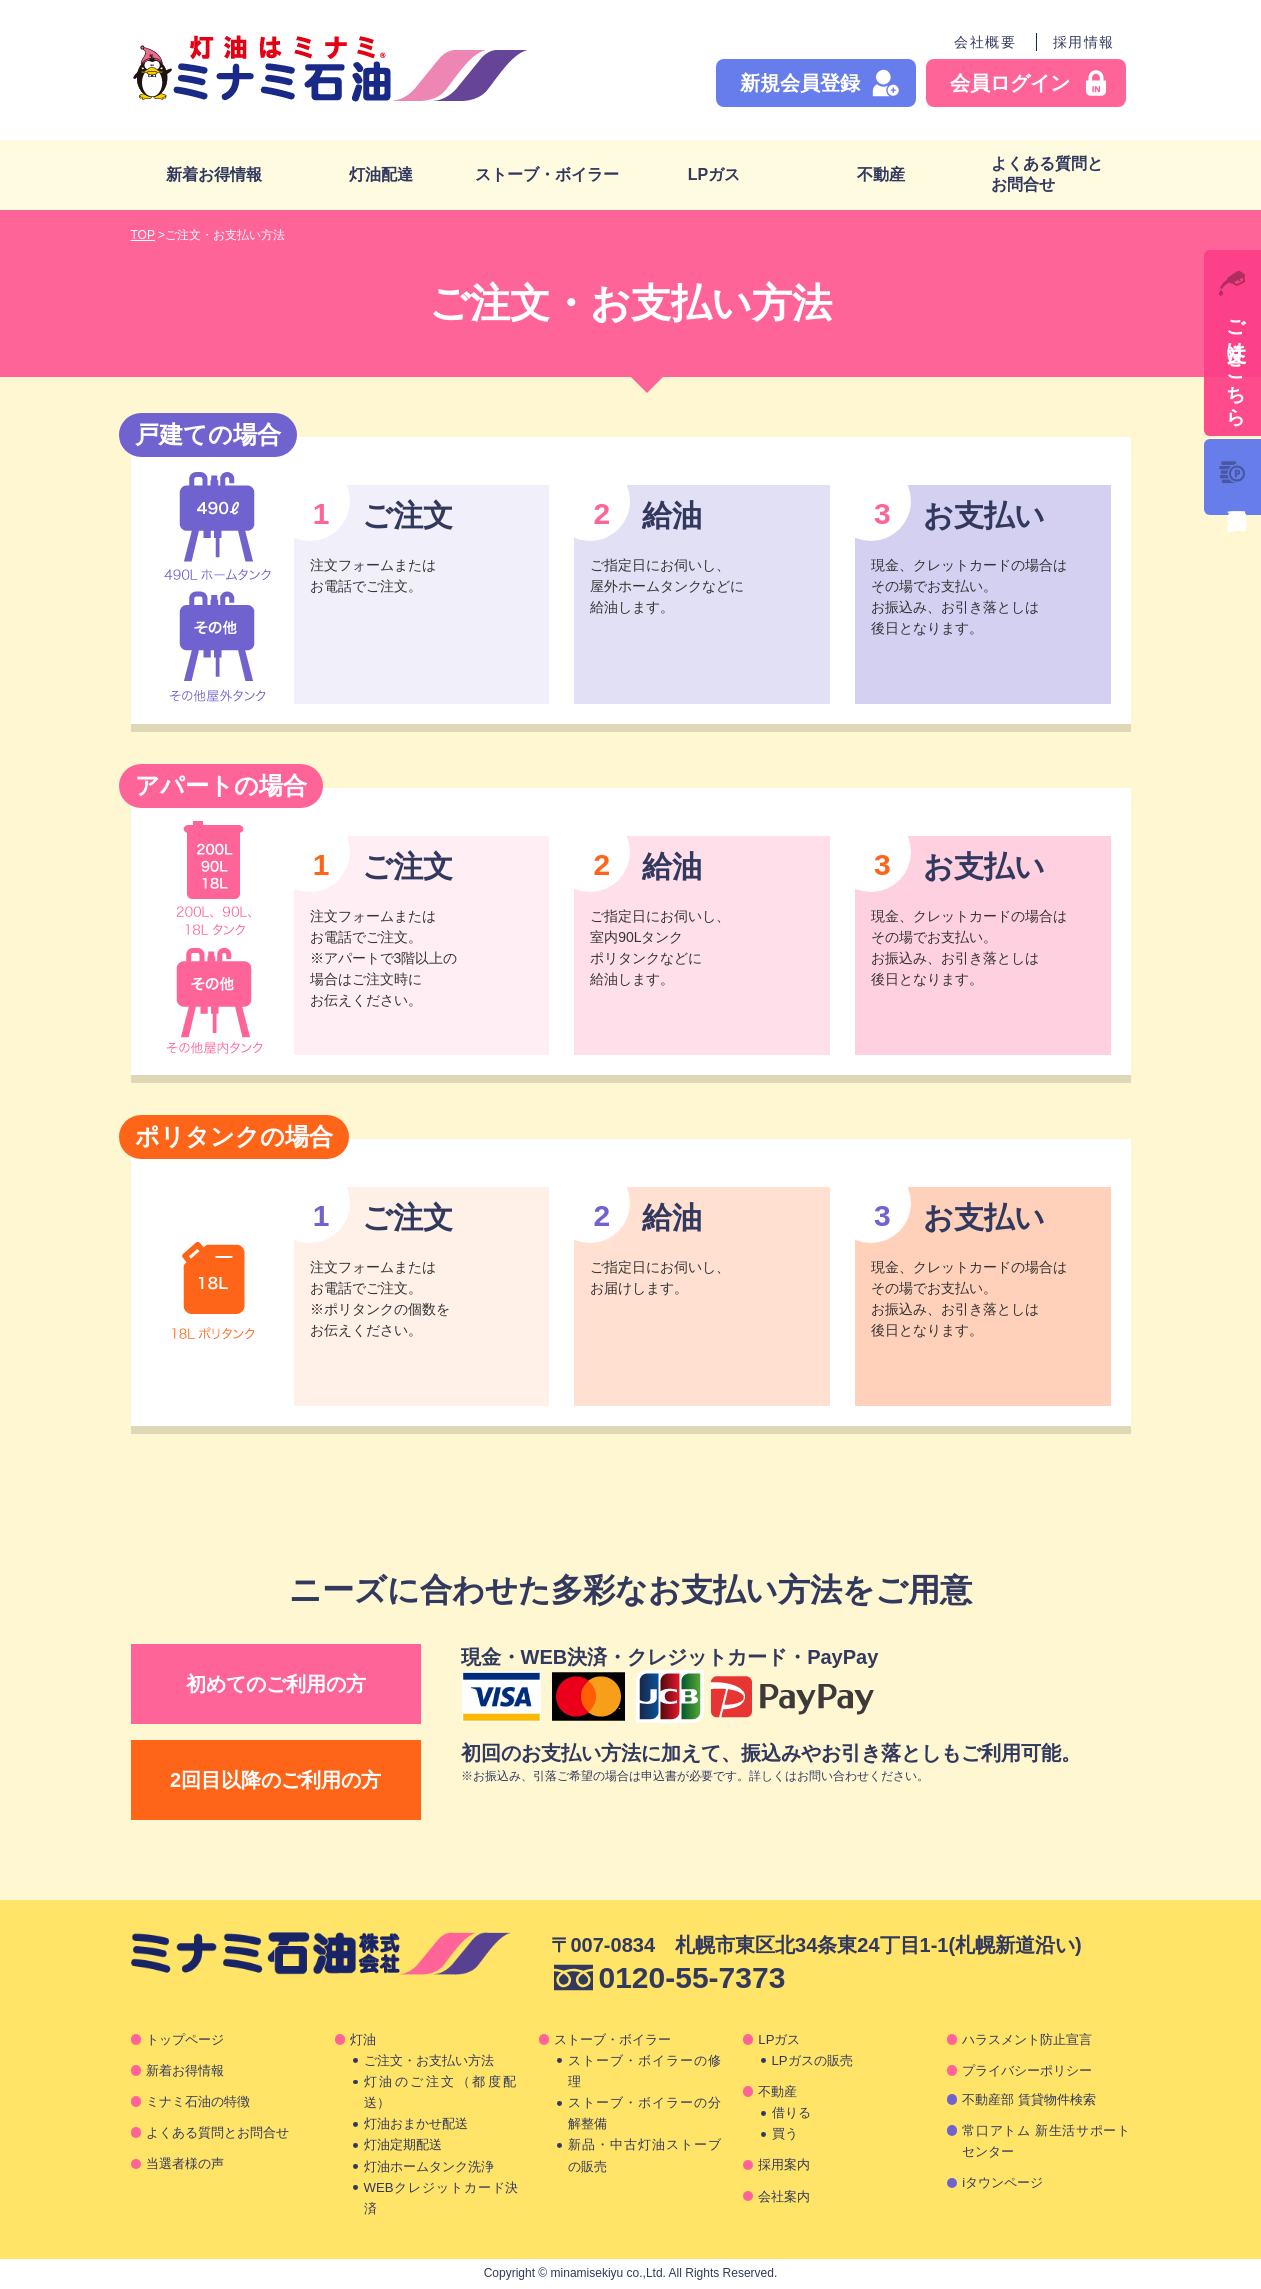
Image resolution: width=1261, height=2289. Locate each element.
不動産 (881, 174)
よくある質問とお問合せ (1047, 174)
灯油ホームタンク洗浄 (429, 2166)
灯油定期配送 (403, 2144)
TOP (143, 235)
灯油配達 (381, 174)
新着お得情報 (214, 174)
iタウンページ (1002, 2182)
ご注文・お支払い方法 (429, 2060)
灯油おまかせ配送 (416, 2123)
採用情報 (1084, 42)
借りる (791, 2112)
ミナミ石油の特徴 (198, 2101)
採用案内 (784, 2164)
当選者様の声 (185, 2163)
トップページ (185, 2039)
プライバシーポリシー (1027, 2070)
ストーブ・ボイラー (547, 174)
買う (785, 2133)
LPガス (714, 174)
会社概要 (985, 42)
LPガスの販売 (812, 2060)
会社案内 (784, 2196)
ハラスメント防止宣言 (1027, 2039)
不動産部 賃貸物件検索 (1029, 2099)
